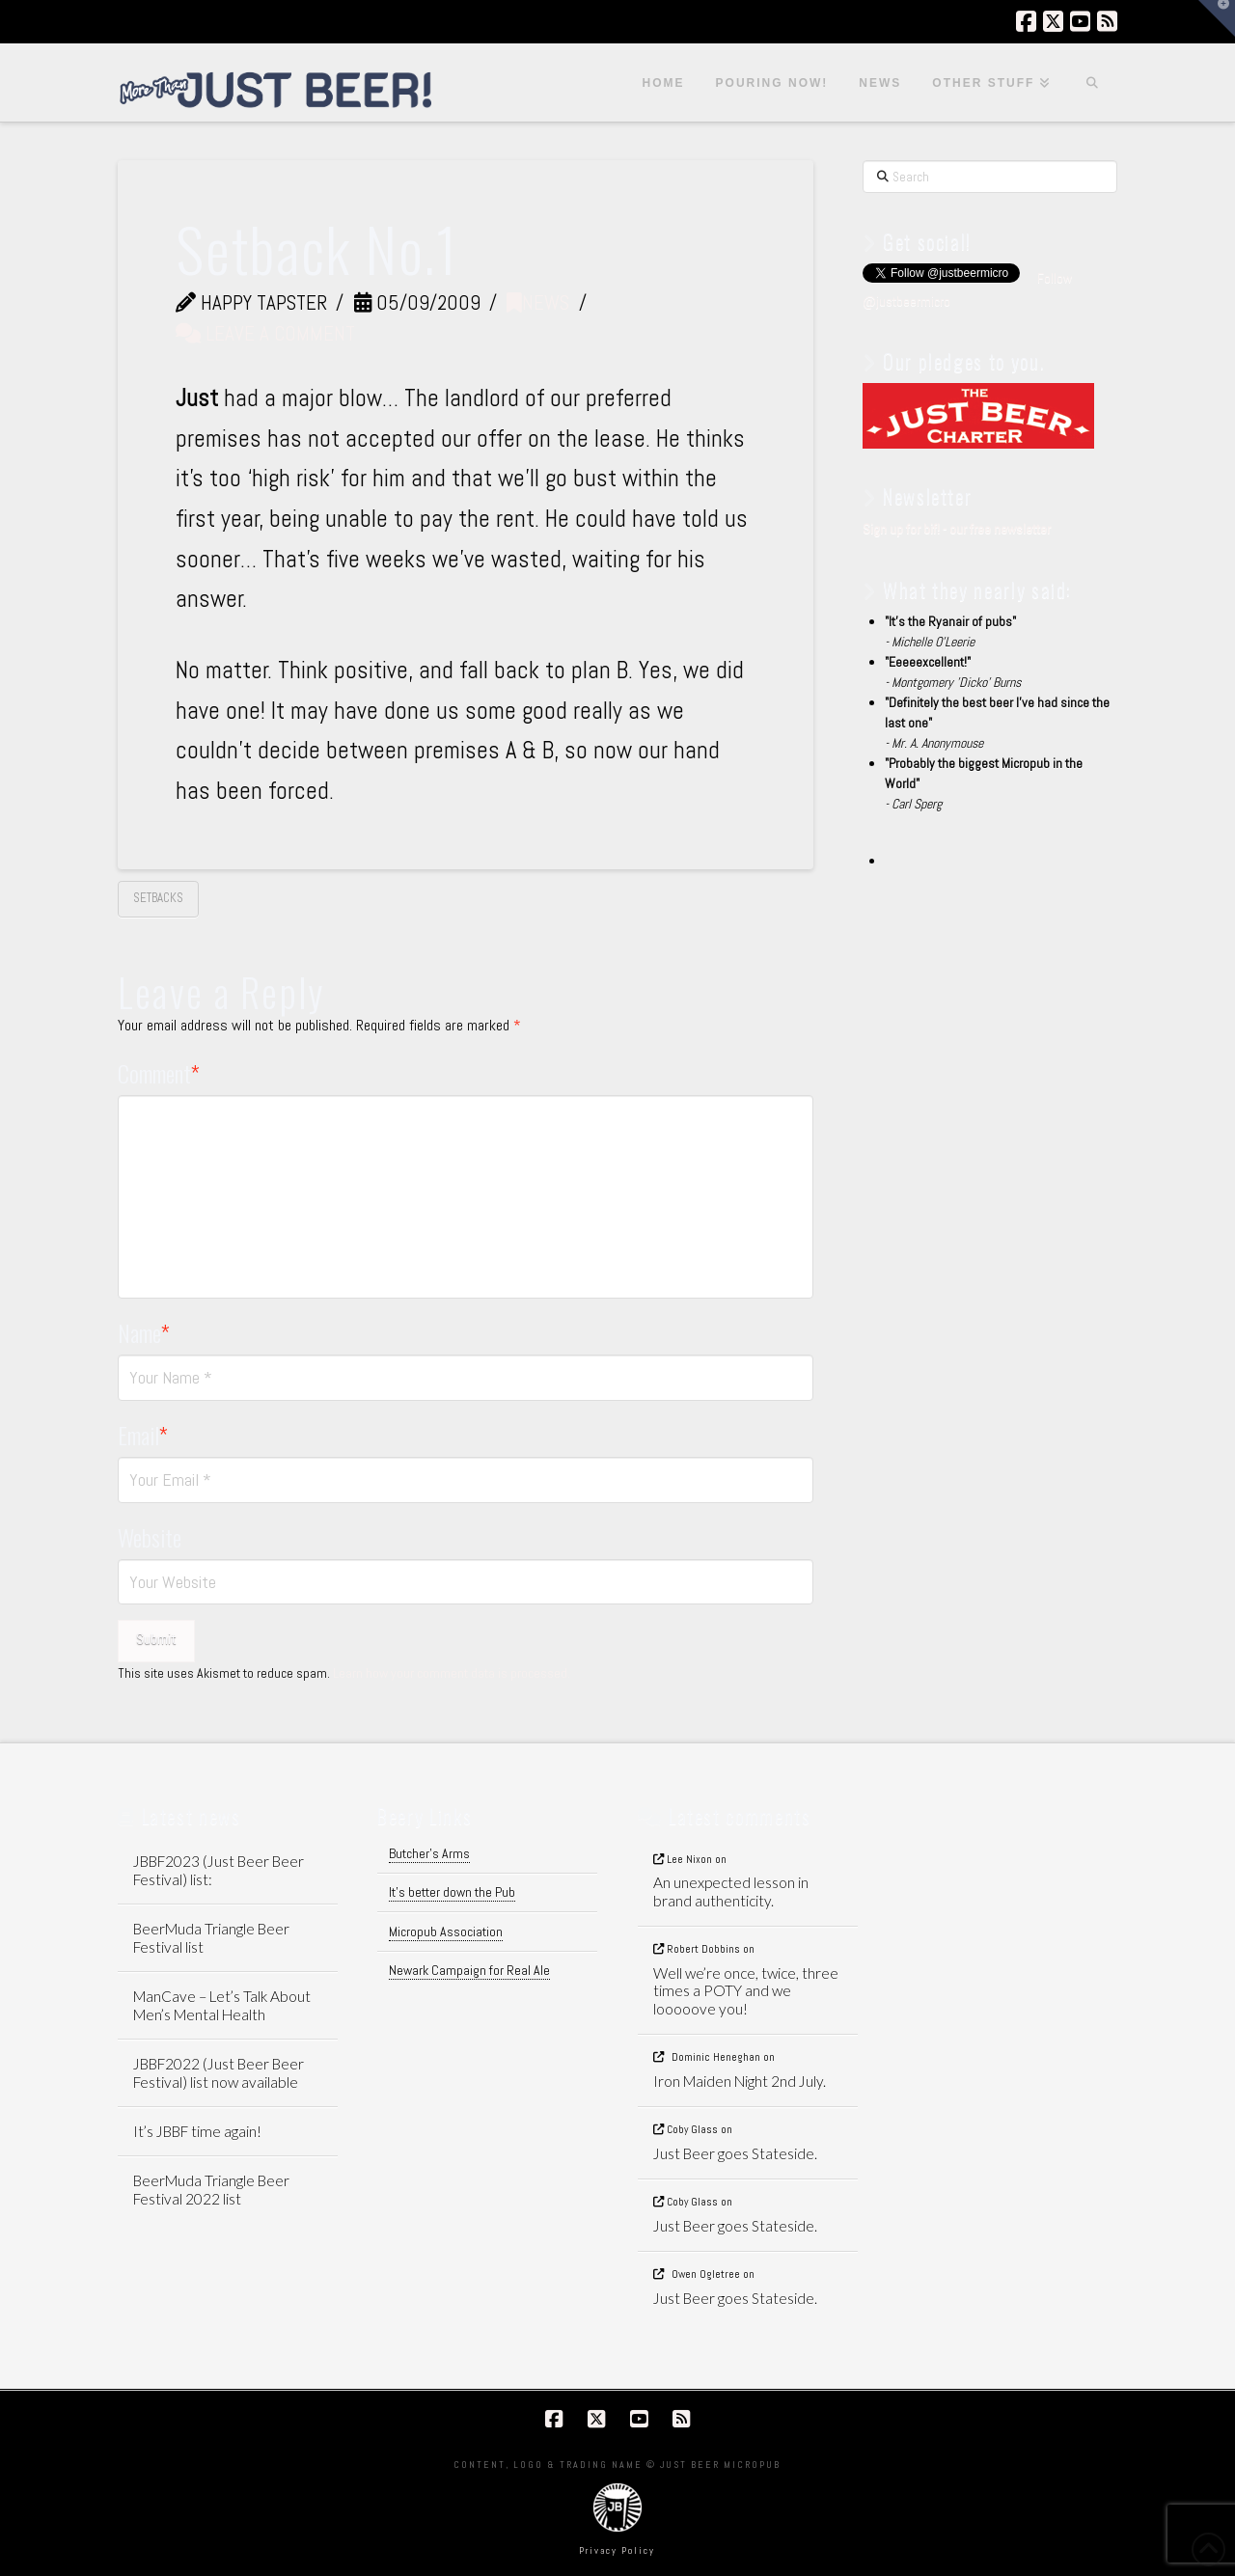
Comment (159, 1072)
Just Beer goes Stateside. (735, 2153)
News (538, 302)
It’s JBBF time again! (197, 2131)
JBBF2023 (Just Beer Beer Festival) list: (218, 1870)
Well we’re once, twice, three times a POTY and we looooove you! (745, 1990)
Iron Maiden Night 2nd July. (739, 2081)
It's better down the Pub (452, 1892)
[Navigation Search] (1092, 83)
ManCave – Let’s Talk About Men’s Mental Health (222, 2005)
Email (143, 1434)
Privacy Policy (617, 2550)
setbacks (158, 898)
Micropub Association (446, 1931)
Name (144, 1332)
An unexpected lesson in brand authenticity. (731, 1891)
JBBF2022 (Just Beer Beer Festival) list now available (218, 2073)
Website (149, 1537)
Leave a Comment (265, 333)
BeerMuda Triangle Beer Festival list (211, 1938)
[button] (1216, 18)
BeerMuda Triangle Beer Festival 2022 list (211, 2189)
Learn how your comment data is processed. (451, 1673)
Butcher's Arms (429, 1853)
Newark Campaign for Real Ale (469, 1970)
